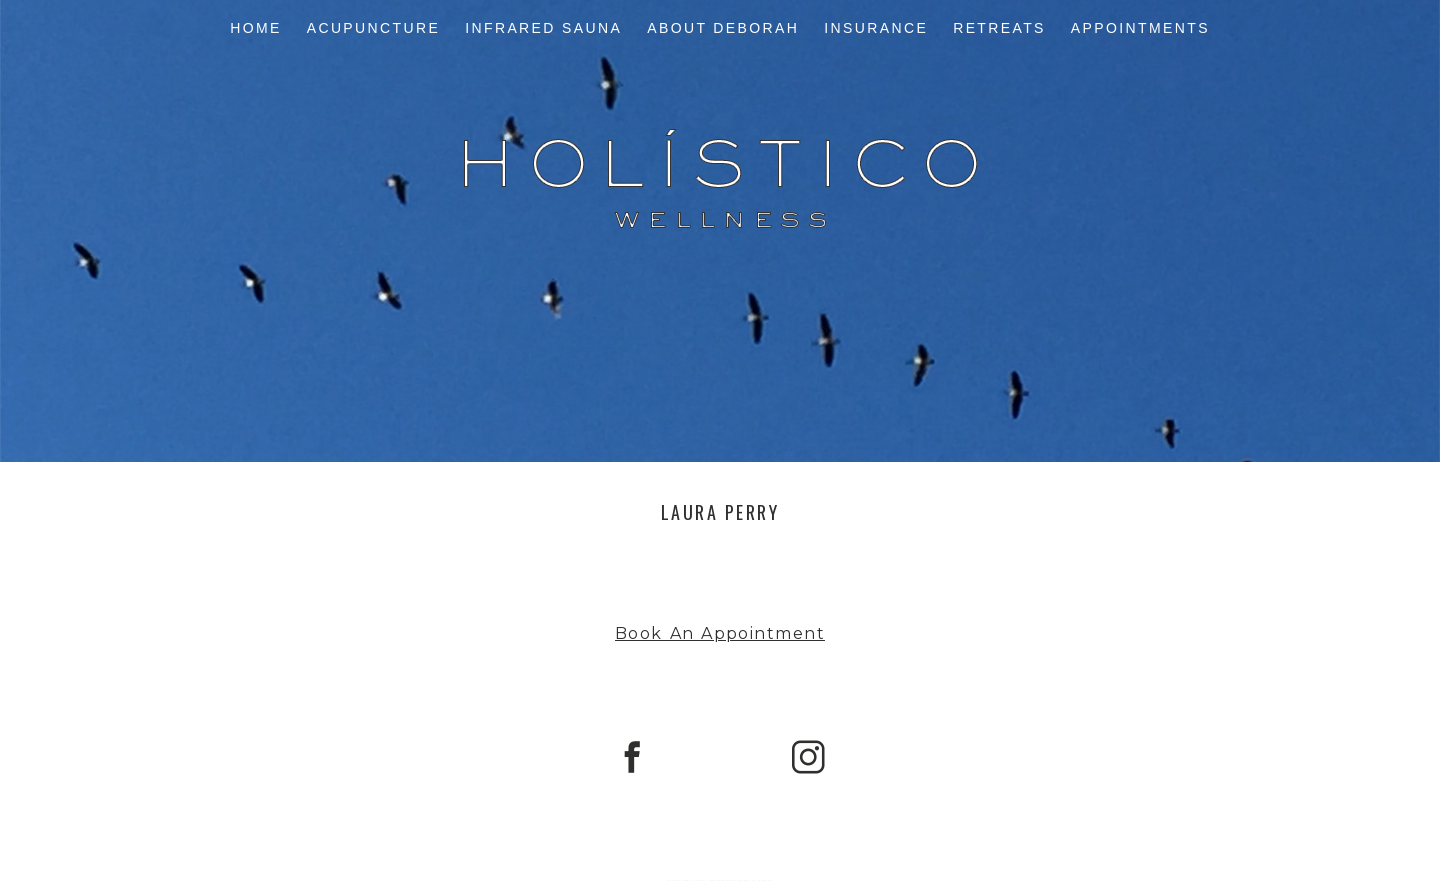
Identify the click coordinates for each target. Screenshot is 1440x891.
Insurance (876, 28)
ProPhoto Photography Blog (726, 880)
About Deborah (723, 28)
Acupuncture (374, 28)
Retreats (999, 28)
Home (256, 28)
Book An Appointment (720, 633)
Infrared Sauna (543, 28)
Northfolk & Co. (765, 880)
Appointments (1140, 28)
